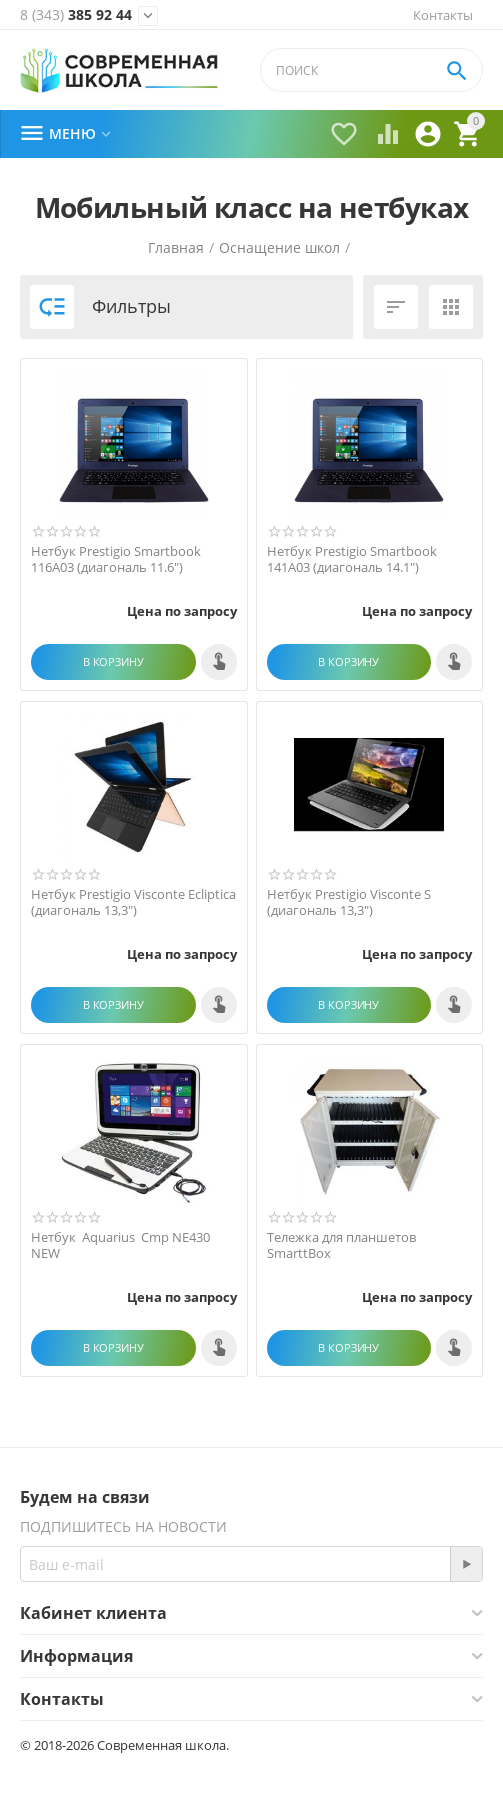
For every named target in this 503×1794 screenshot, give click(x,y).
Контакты (443, 15)
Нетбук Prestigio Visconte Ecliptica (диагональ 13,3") (133, 902)
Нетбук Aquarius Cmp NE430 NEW (122, 1245)
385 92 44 (76, 15)
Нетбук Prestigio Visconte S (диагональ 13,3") (349, 902)
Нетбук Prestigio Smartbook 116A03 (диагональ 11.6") (116, 559)
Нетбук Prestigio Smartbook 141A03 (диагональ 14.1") (352, 559)
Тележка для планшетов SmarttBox (341, 1245)
